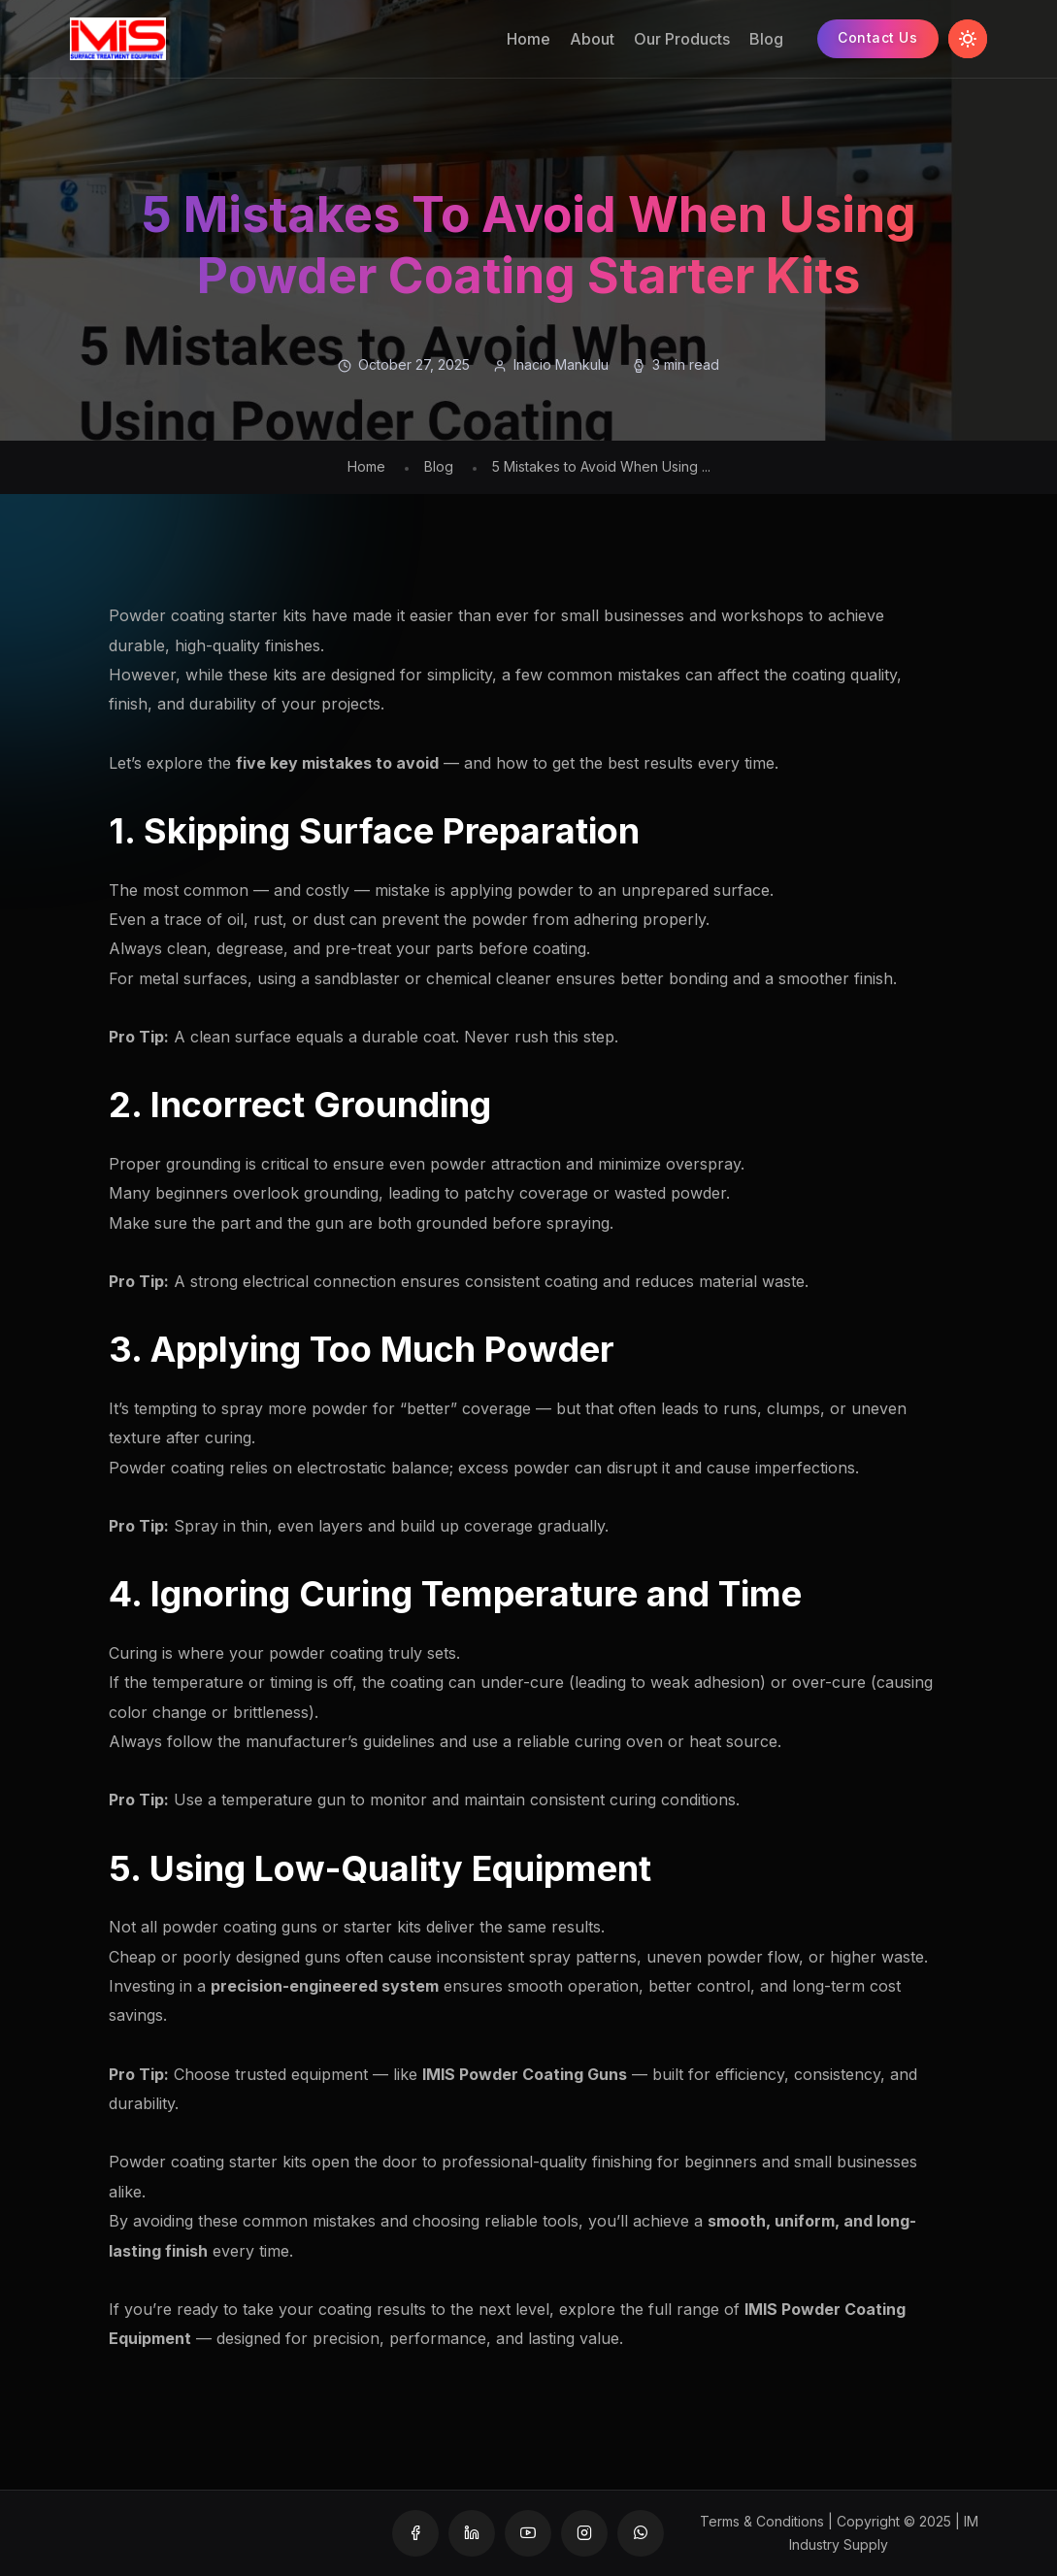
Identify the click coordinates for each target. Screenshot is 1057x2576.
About (591, 39)
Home (527, 39)
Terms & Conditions (762, 2521)
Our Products (681, 39)
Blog (765, 39)
